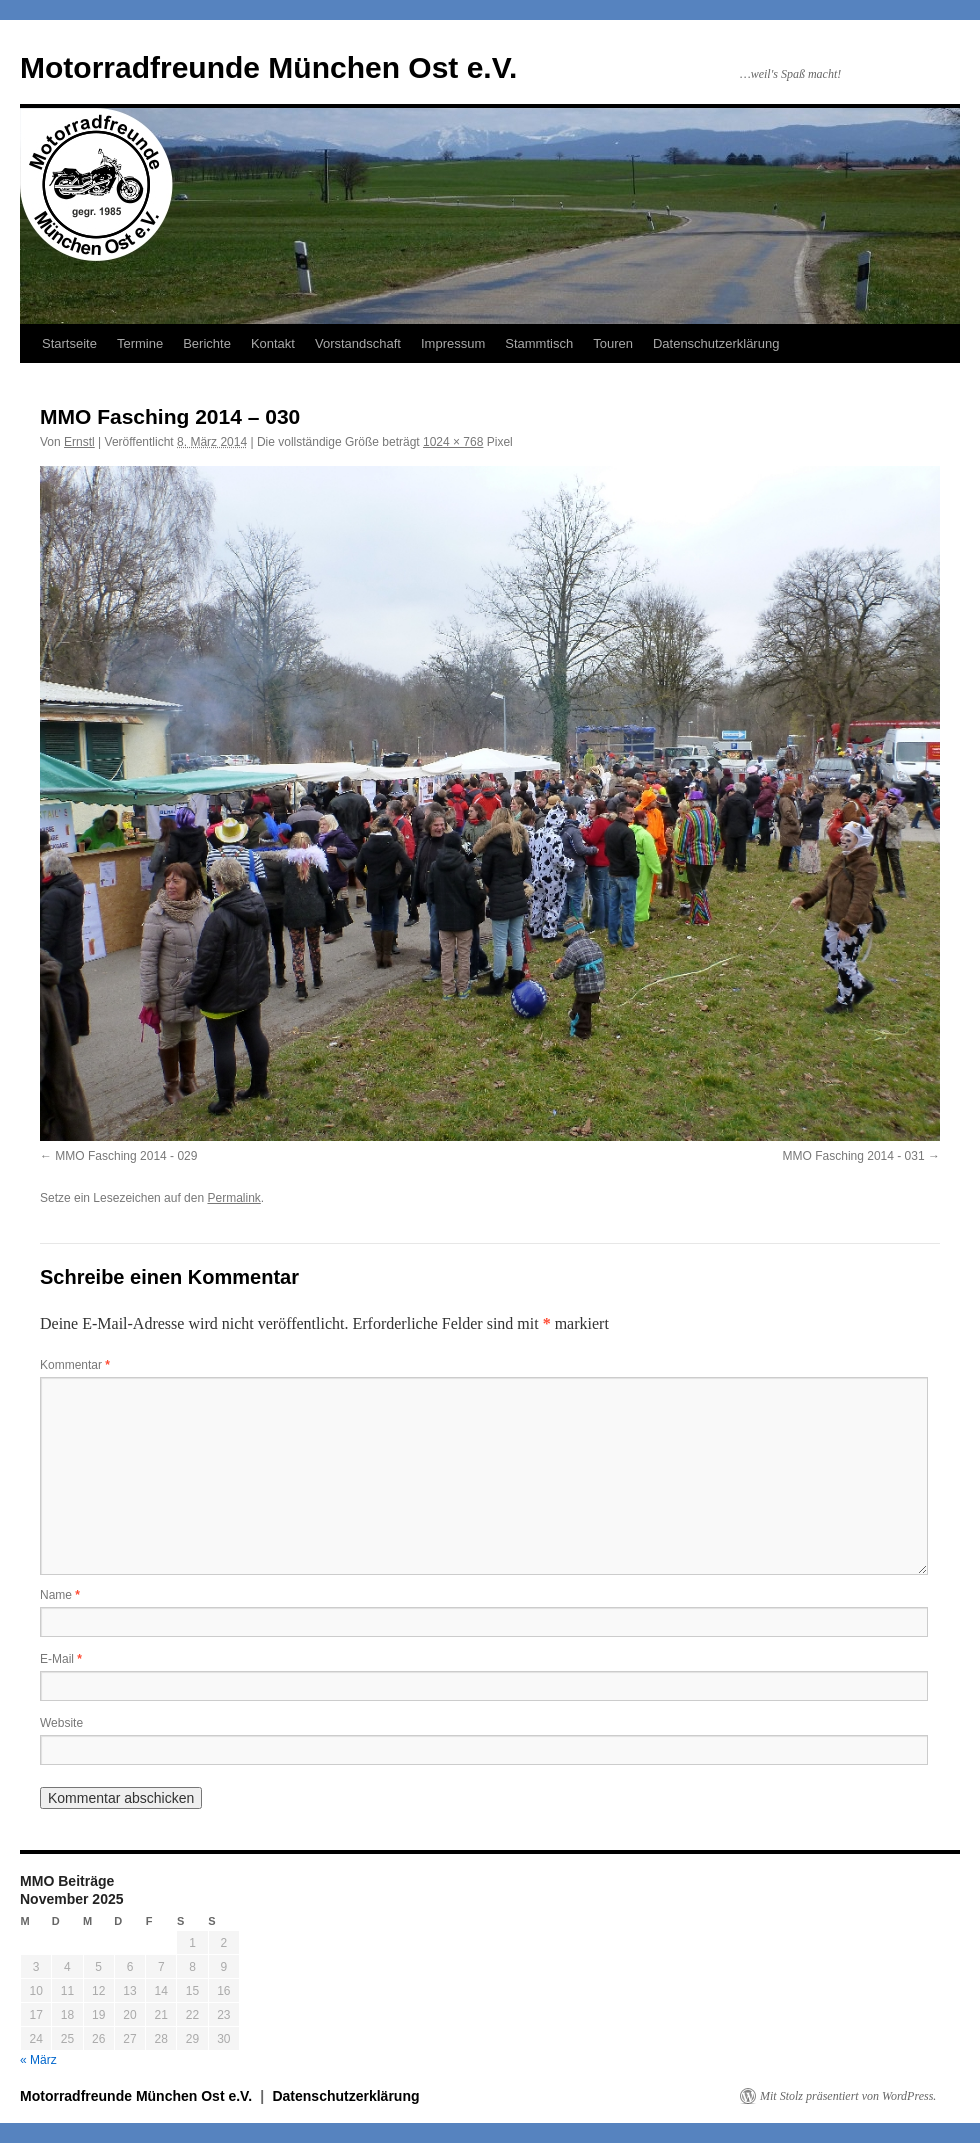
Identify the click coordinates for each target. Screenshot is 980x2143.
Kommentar (75, 1365)
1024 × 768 (453, 442)
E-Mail (61, 1659)
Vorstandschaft (358, 343)
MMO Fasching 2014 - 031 (854, 1156)
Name (60, 1595)
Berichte (207, 343)
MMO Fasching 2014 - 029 (126, 1156)
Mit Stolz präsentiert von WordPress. (848, 2096)
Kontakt (273, 343)
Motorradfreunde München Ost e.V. (268, 67)
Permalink (233, 1198)
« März (38, 2060)
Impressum (453, 343)
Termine (140, 343)
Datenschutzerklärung (716, 343)
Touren (613, 343)
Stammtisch (539, 343)
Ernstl (79, 442)
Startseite (69, 343)
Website (61, 1723)
